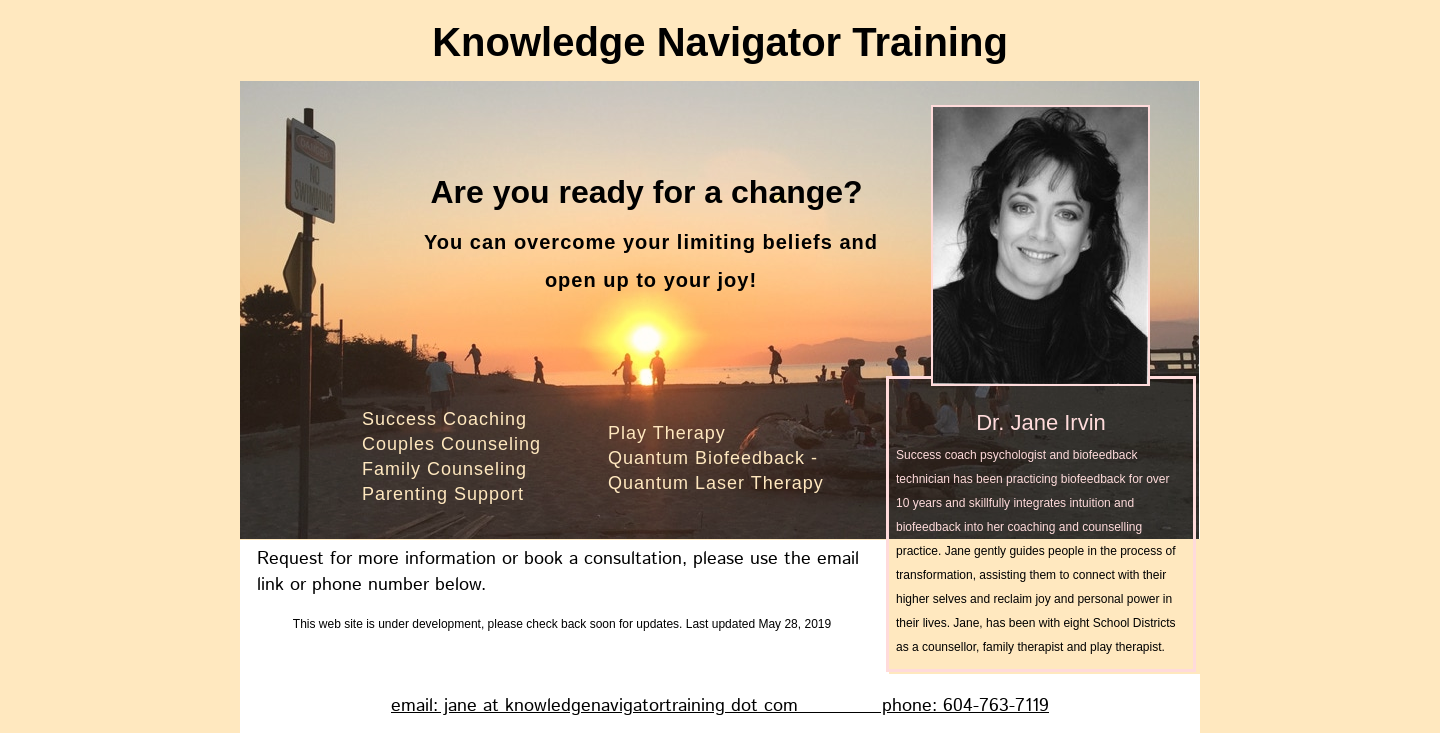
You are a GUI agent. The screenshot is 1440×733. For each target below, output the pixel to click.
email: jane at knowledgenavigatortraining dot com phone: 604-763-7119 (720, 706)
